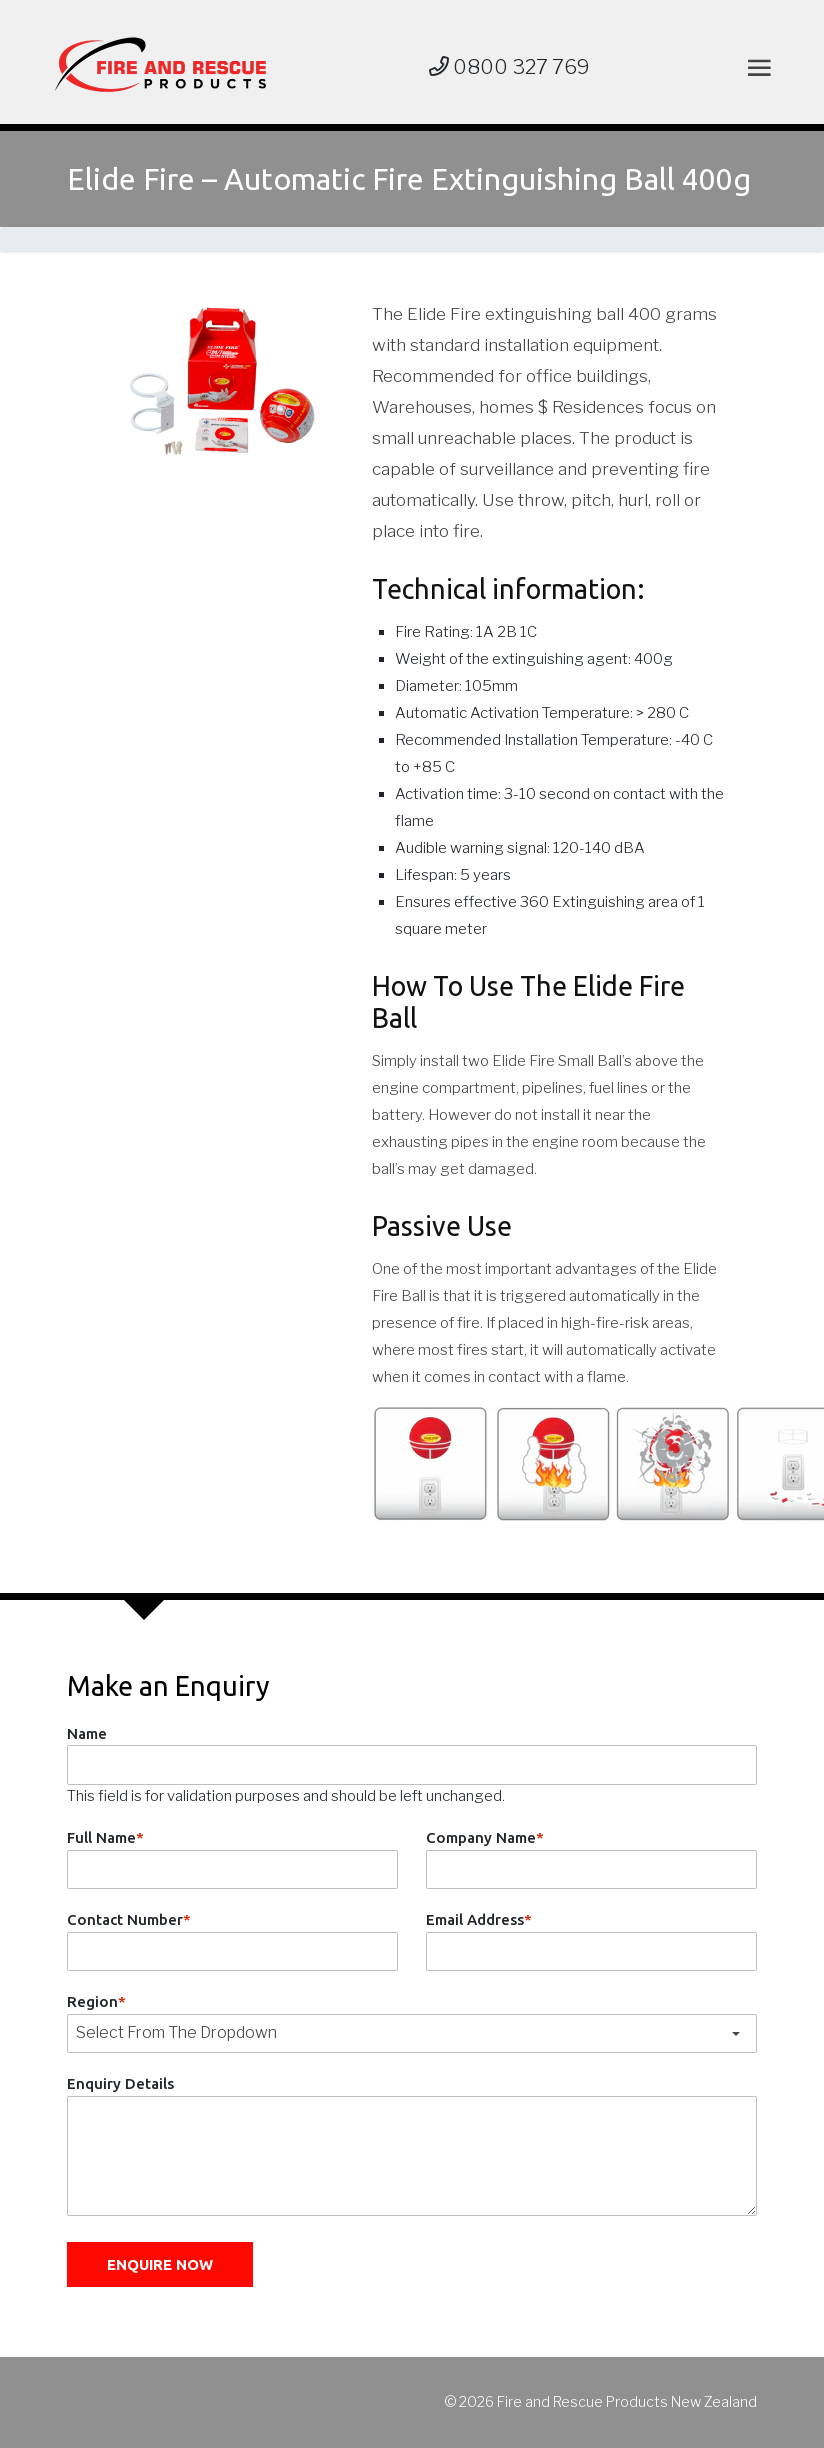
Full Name (105, 1837)
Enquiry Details (120, 2083)
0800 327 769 (509, 67)
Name (87, 1733)
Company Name (485, 1837)
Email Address (479, 1919)
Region (96, 2001)
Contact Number (129, 1919)
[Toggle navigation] (755, 67)
